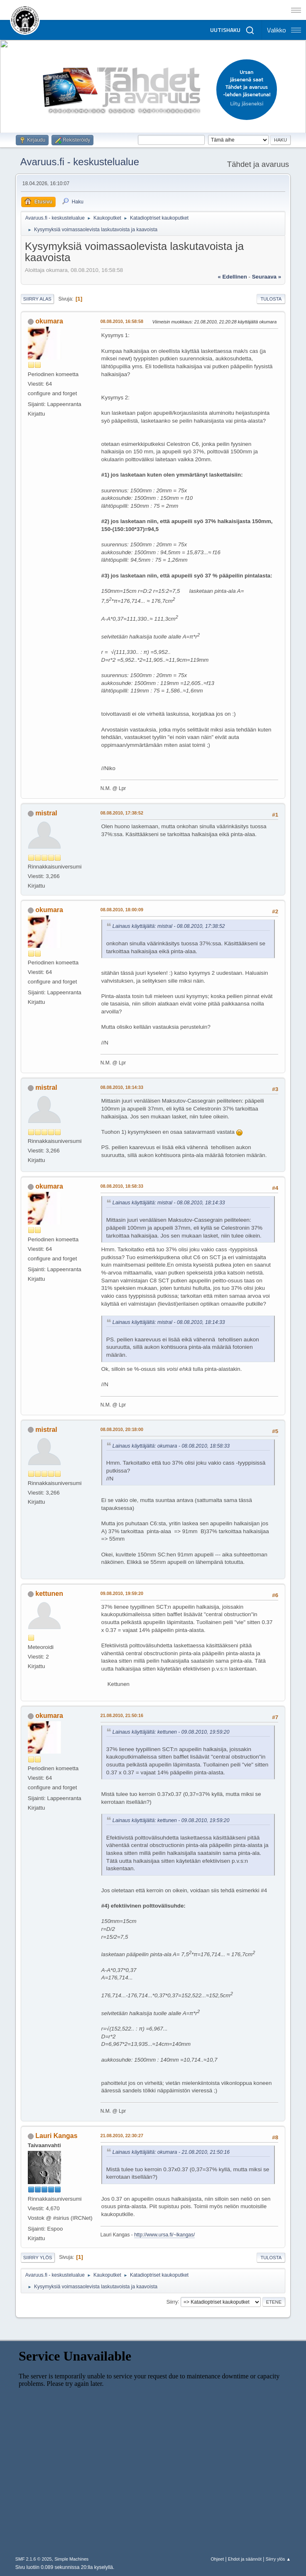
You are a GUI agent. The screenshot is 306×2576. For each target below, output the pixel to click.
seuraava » (266, 277)
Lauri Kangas (56, 2135)
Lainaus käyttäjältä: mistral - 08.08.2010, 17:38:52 (169, 926)
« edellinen (232, 277)
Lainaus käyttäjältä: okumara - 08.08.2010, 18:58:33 (171, 1446)
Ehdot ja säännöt (245, 2558)
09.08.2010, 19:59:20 (121, 1593)
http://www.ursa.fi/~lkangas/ (164, 2235)
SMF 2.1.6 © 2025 (33, 2558)
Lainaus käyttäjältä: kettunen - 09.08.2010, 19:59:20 (171, 1732)
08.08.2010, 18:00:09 (121, 909)
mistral (46, 813)
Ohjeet (217, 2558)
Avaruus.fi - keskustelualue (79, 161)
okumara (49, 321)
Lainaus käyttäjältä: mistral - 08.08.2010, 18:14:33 (169, 1203)
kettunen (49, 1593)
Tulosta (271, 298)
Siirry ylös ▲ (278, 2558)
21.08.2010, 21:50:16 (121, 1715)
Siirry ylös (37, 2257)
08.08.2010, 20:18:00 (121, 1429)
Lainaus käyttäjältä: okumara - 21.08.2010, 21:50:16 (171, 2152)
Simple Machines (71, 2558)
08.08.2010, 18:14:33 (121, 1087)
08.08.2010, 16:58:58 (121, 321)
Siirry (172, 2301)
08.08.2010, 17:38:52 (121, 812)
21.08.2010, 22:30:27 (121, 2135)
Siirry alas (37, 298)
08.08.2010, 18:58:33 (121, 1186)
